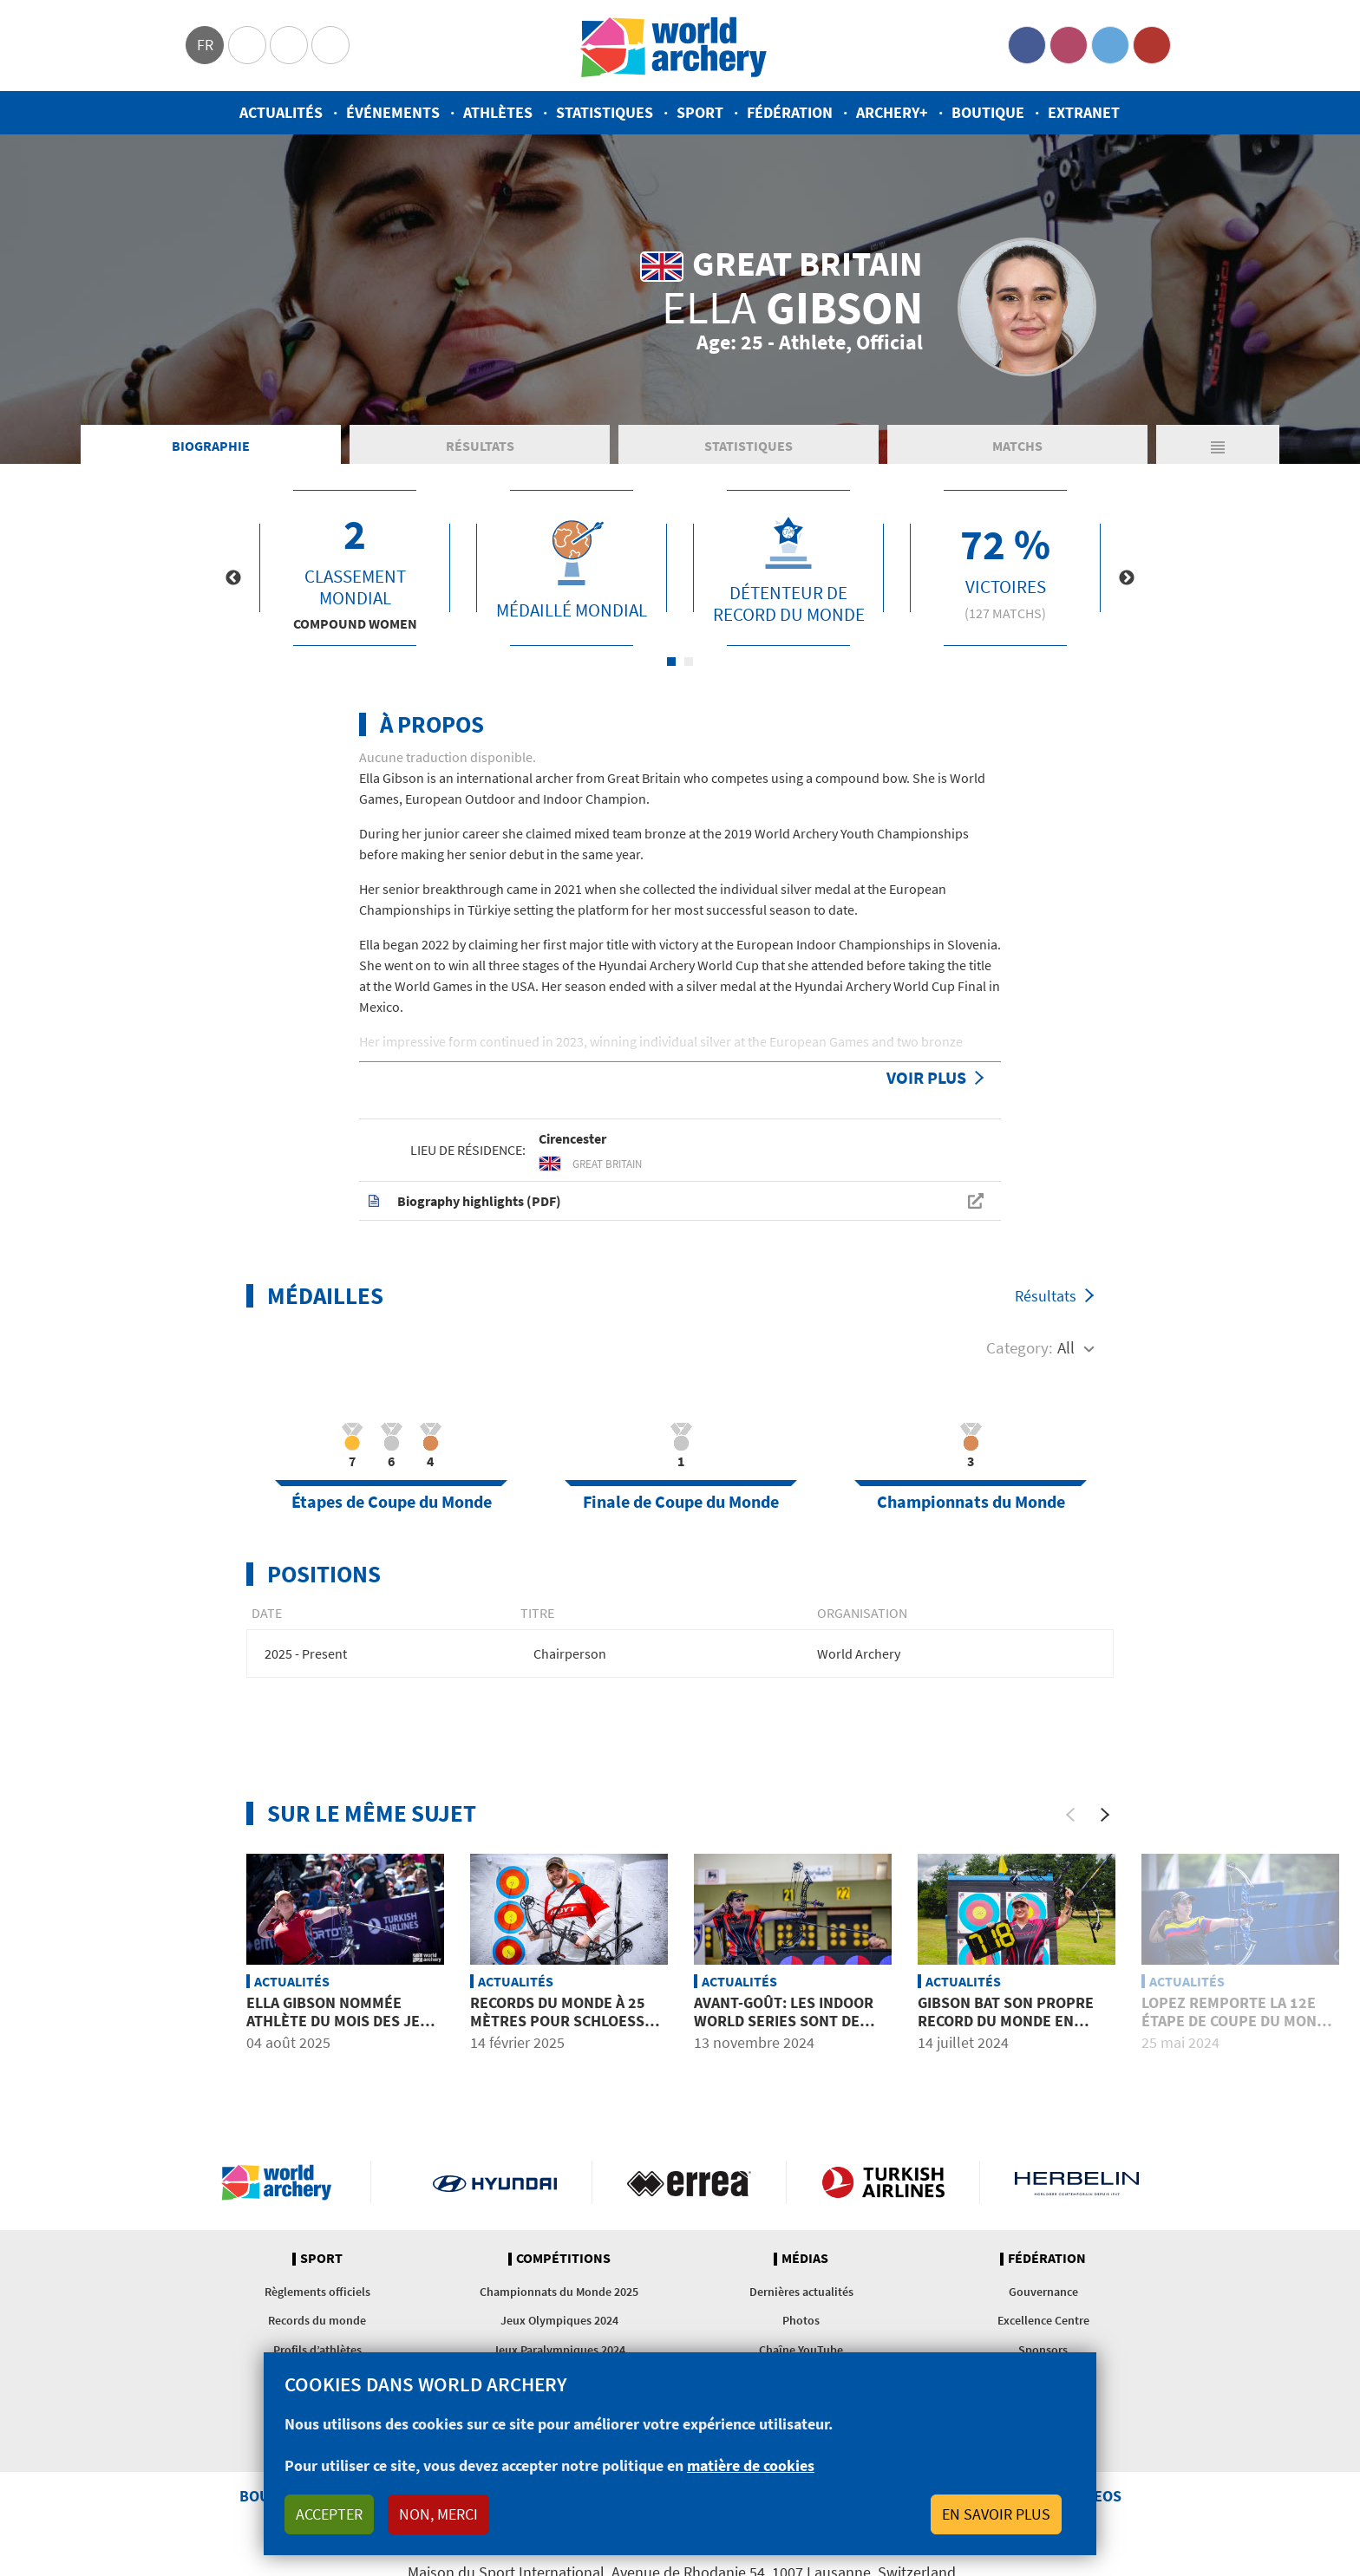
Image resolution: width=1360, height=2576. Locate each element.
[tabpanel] (354, 568)
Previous (233, 578)
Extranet (1084, 112)
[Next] (1105, 1814)
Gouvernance (1043, 2291)
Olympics (247, 45)
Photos (801, 2320)
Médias (804, 2258)
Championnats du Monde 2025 (559, 2291)
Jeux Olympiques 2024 (559, 2320)
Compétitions (563, 2258)
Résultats (480, 445)
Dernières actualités (801, 2291)
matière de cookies (750, 2465)
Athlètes (498, 112)
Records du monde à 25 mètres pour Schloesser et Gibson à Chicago (566, 2021)
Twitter (1110, 45)
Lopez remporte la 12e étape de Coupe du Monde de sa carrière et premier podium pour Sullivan (1239, 2030)
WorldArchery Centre (330, 45)
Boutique (987, 112)
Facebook (1027, 45)
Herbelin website (1077, 2182)
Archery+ (892, 112)
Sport (700, 112)
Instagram (1068, 45)
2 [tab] (688, 661)
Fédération (790, 112)
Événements (393, 112)
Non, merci (438, 2514)
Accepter (329, 2514)
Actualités (281, 112)
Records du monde (317, 2320)
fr (205, 45)
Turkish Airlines (883, 2182)
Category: (1019, 1347)
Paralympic (289, 45)
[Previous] (1070, 1814)
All (1066, 1347)
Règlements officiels (317, 2291)
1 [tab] (671, 661)
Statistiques (604, 112)
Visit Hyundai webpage (495, 2182)
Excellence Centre (1043, 2320)
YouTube (1152, 45)
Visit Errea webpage (689, 2182)
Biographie (211, 445)
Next (1126, 578)
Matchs (1017, 445)
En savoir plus (996, 2514)
